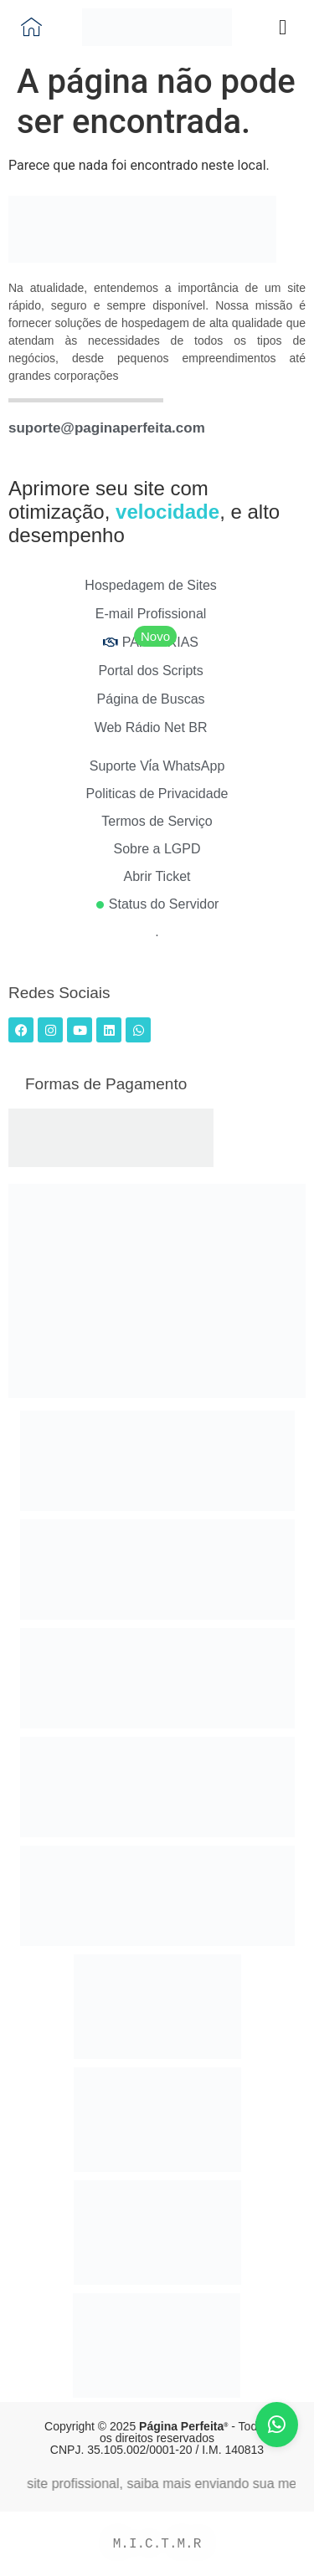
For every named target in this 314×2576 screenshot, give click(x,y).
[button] (283, 28)
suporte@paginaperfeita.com (106, 428)
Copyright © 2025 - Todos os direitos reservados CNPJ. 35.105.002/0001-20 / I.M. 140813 (157, 2438)
